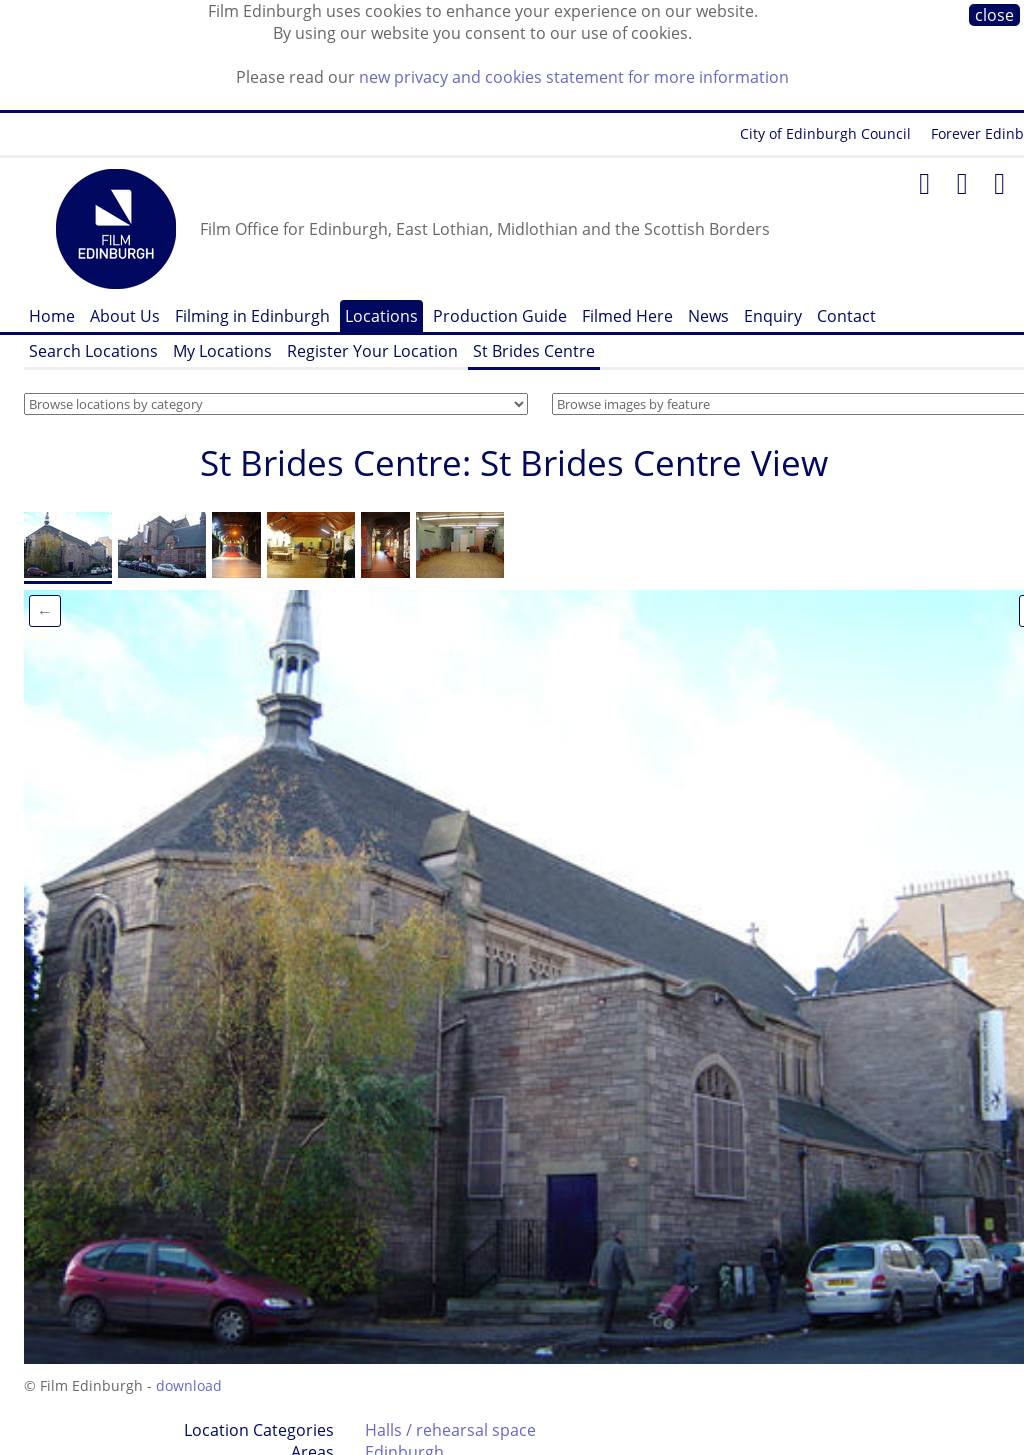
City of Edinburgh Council (825, 133)
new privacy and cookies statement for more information (574, 77)
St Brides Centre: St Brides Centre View (514, 462)
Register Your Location (372, 351)
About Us (125, 316)
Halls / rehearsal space (450, 1430)
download (189, 1385)
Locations (381, 316)
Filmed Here (627, 316)
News (708, 316)
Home (52, 316)
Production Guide (500, 316)
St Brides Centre (534, 351)
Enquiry (773, 316)
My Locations (222, 351)
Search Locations (93, 351)
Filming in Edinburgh (252, 316)
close (994, 15)
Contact (846, 316)
